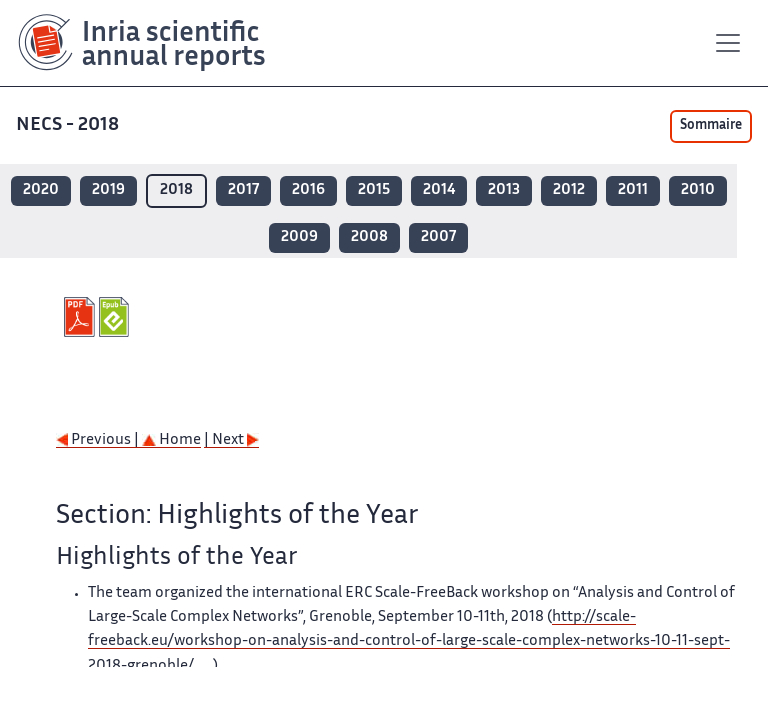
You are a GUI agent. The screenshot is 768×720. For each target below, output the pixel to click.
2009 (299, 237)
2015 (374, 190)
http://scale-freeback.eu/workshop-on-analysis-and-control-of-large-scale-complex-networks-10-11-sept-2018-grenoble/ (409, 642)
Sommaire (711, 126)
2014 (439, 190)
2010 (698, 190)
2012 (569, 190)
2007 (438, 237)
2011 (633, 190)
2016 (308, 190)
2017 (243, 190)
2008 (369, 237)
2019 (108, 190)
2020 (41, 190)
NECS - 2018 (69, 125)
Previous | (99, 440)
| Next (231, 440)
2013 (504, 190)
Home (171, 440)
